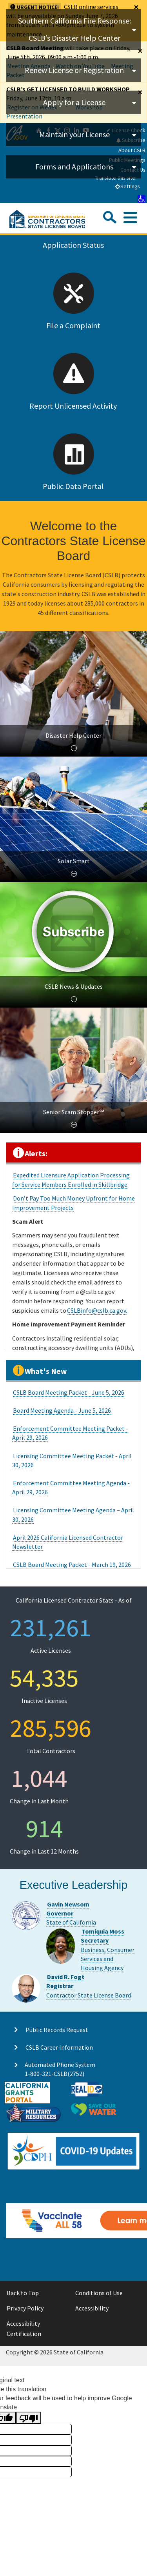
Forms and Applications (74, 166)
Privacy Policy (25, 2308)
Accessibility (92, 2308)
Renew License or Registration (74, 70)
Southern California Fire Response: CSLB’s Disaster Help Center (74, 29)
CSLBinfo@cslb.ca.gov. (97, 1310)
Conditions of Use (99, 2293)
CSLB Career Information (59, 2047)
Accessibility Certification (24, 2328)
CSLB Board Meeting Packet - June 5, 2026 (68, 1392)
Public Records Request (56, 2030)
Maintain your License (74, 134)
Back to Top (23, 2293)
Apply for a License (74, 102)
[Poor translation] (28, 2418)
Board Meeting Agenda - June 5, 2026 (62, 1410)
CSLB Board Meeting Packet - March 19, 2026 (72, 1564)
